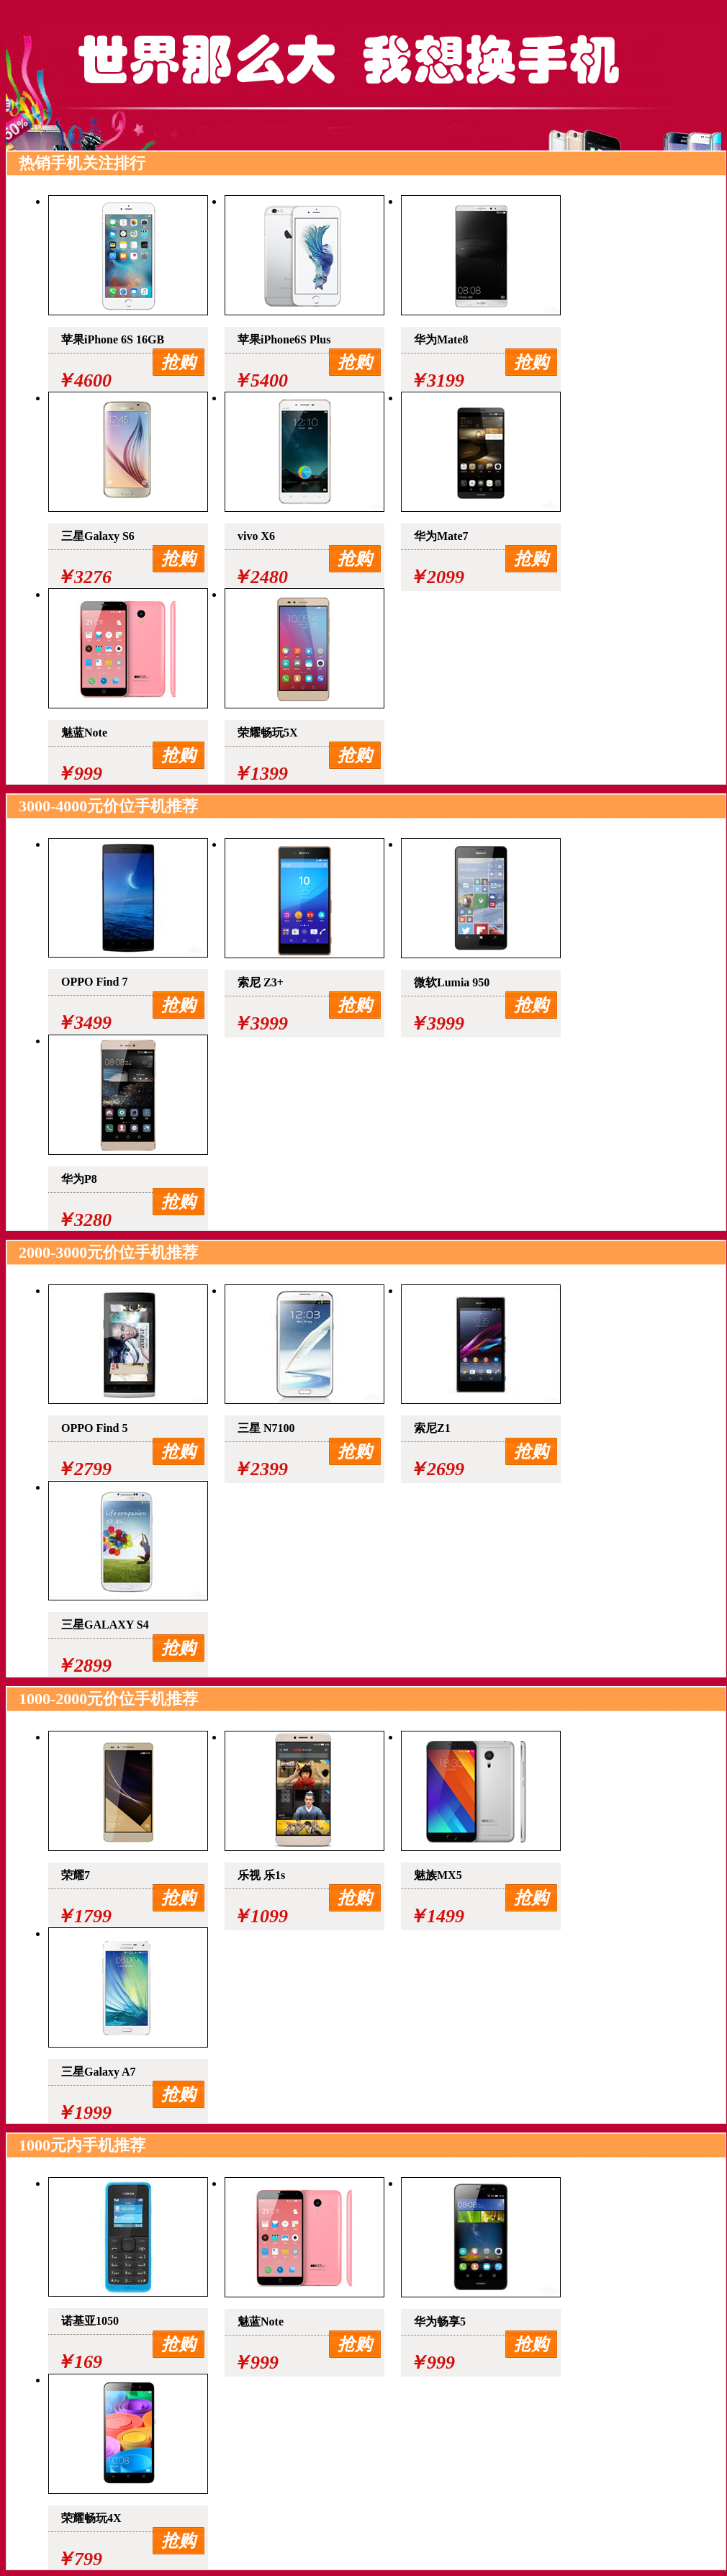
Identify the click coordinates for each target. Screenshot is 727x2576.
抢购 (178, 362)
